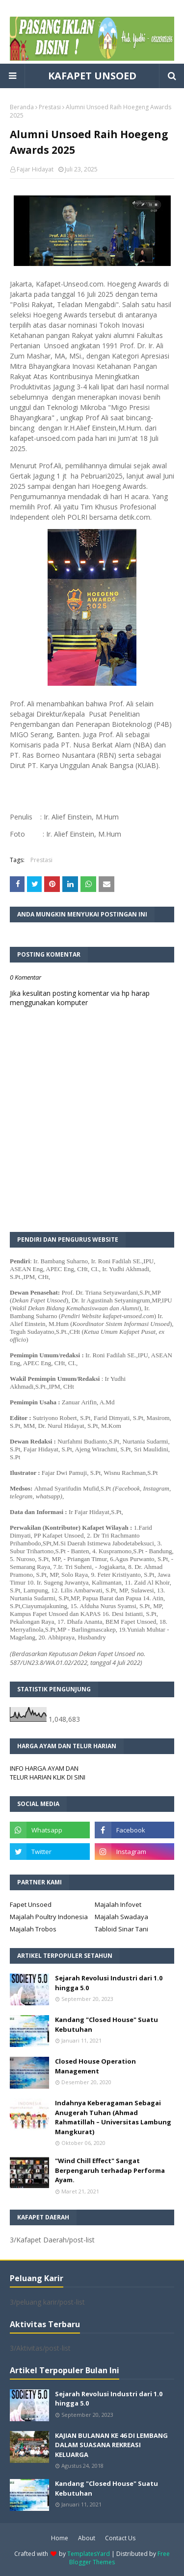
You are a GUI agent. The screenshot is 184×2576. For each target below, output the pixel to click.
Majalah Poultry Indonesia (49, 1916)
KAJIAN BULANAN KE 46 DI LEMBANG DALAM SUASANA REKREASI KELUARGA (111, 2445)
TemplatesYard (88, 2554)
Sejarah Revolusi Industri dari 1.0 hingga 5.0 (108, 1983)
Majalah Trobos (33, 1929)
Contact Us (120, 2538)
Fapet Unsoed (31, 1904)
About (86, 2538)
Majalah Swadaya (121, 1916)
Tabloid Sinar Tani (121, 1929)
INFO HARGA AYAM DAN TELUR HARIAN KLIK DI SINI (47, 1773)
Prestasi (50, 107)
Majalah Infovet (118, 1904)
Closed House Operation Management (95, 2066)
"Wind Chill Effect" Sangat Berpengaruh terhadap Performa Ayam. (110, 2170)
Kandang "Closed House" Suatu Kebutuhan (106, 2024)
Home (59, 2538)
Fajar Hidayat (35, 169)
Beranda (22, 107)
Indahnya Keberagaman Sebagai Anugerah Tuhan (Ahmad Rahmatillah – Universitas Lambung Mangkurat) (113, 2117)
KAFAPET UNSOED (92, 75)
